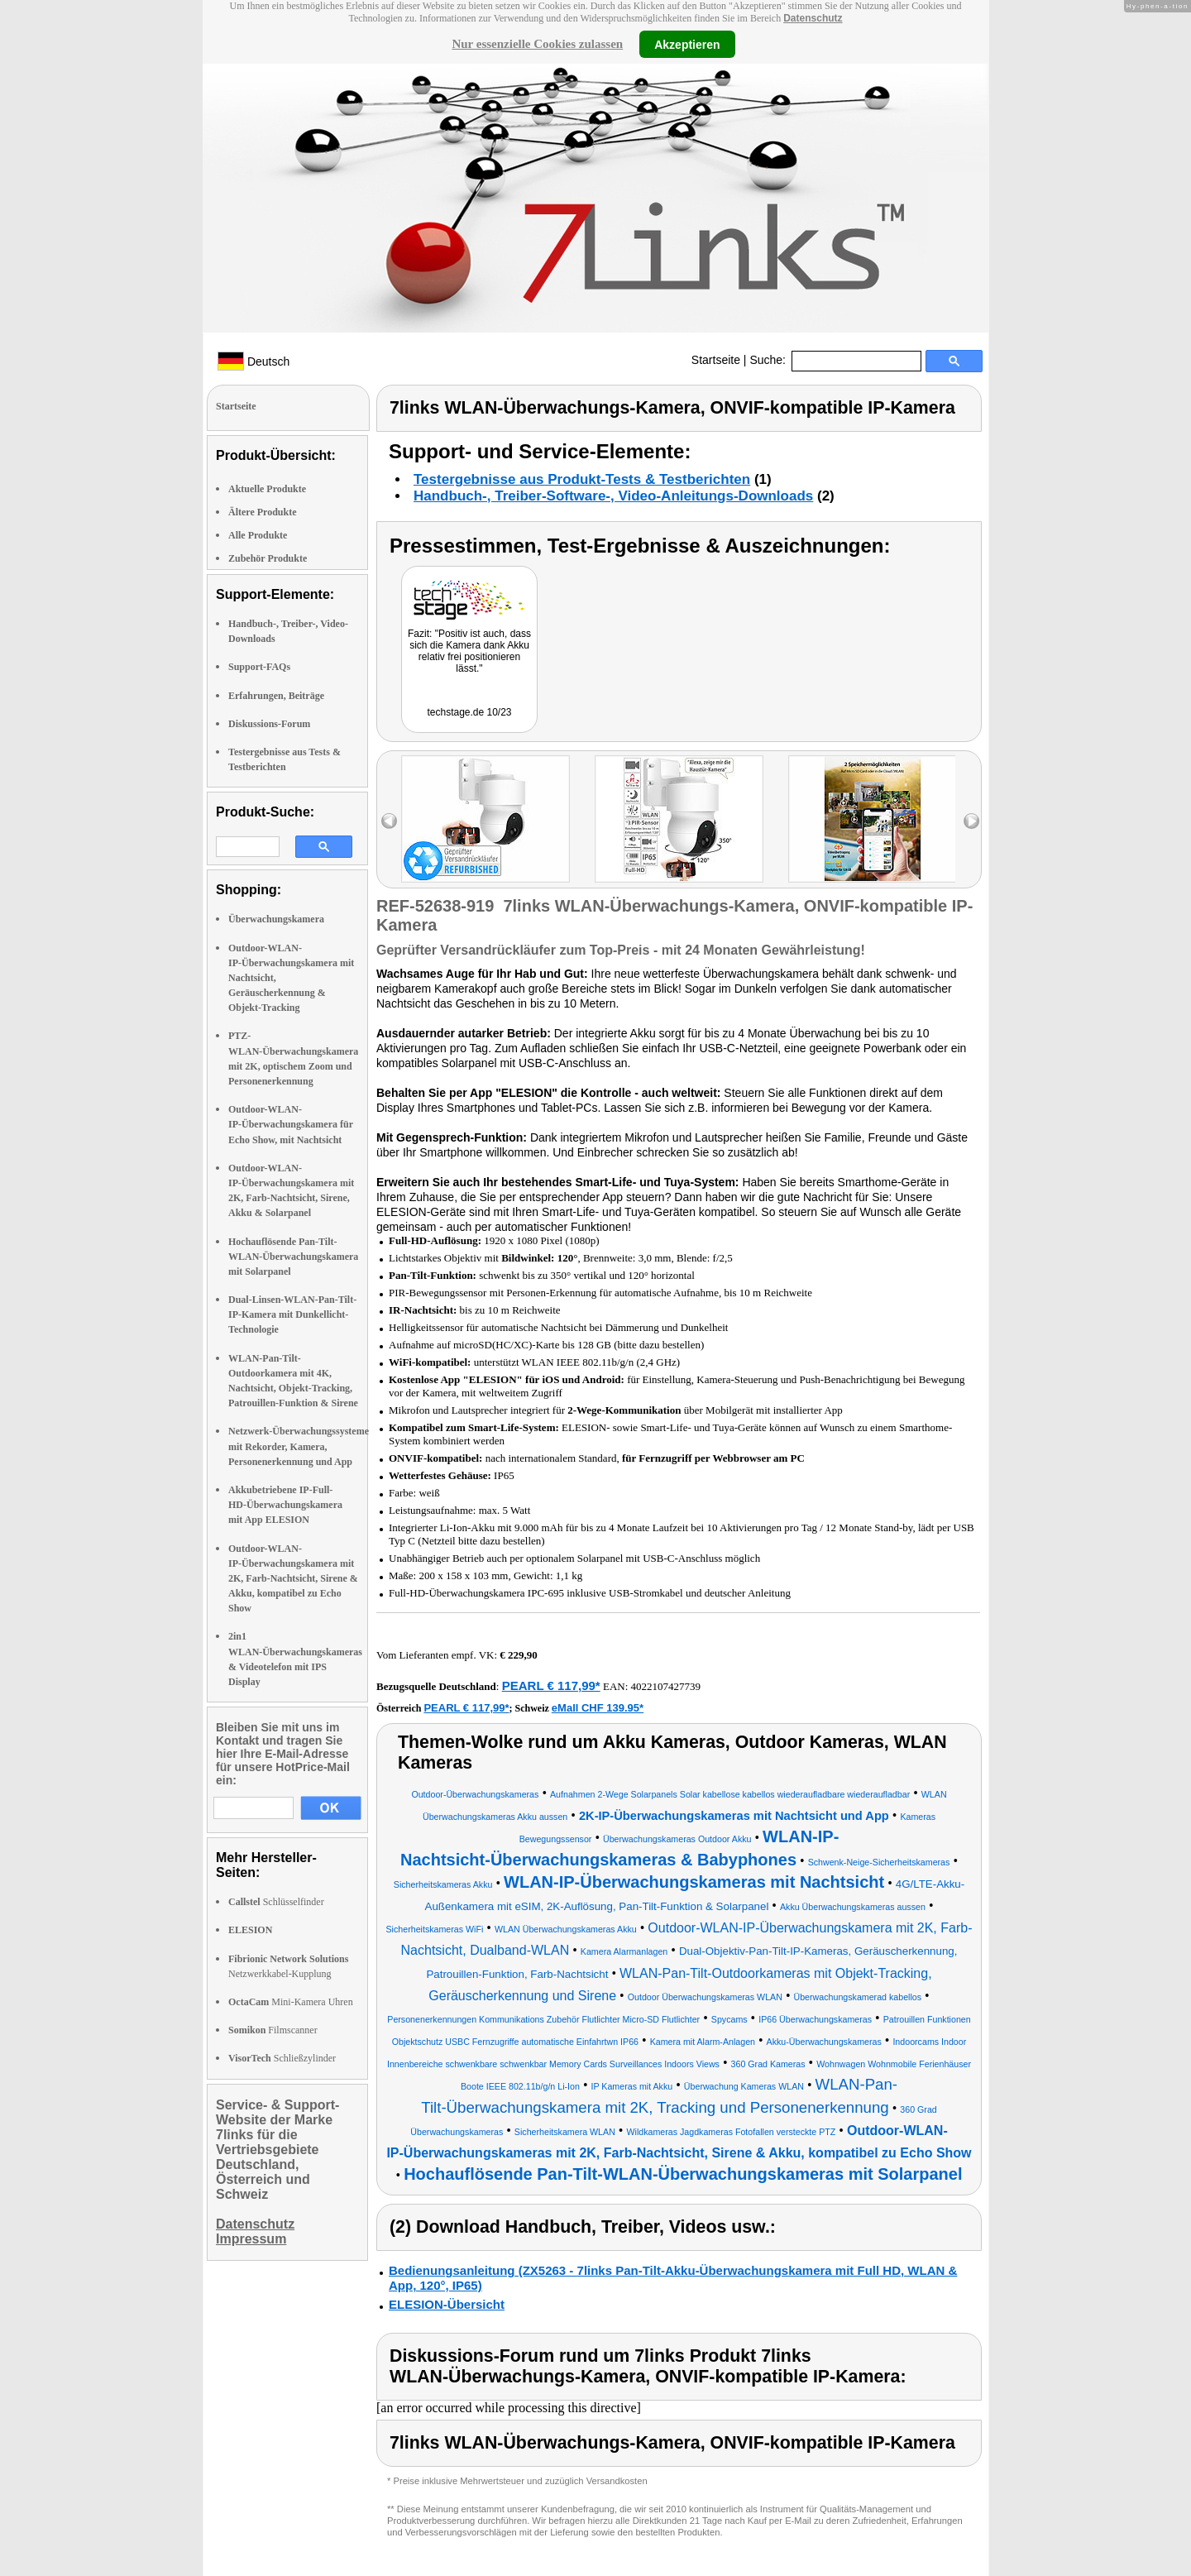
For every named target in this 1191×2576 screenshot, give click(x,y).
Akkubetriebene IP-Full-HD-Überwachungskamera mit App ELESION (285, 1504)
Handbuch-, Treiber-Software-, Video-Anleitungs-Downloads (613, 496)
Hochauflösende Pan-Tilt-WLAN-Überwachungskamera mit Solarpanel (293, 1256)
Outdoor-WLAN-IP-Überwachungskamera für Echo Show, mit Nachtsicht (290, 1124)
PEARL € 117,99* (551, 1685)
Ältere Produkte (262, 512)
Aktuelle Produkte (267, 489)
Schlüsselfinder (276, 1902)
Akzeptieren (687, 43)
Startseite (715, 359)
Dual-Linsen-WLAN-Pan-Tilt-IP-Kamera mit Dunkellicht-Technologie (292, 1314)
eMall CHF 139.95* (597, 1708)
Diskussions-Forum (269, 724)
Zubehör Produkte (267, 558)
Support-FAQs (259, 667)
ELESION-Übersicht (447, 2304)
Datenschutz (812, 18)
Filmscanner (273, 2030)
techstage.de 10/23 (469, 712)
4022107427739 (666, 1686)
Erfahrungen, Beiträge (276, 695)
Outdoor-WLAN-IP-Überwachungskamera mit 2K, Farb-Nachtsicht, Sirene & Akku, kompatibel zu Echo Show (293, 1579)
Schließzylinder (282, 2058)
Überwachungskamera (276, 919)
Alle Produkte (257, 535)
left (389, 821)
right (971, 821)
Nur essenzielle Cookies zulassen (537, 43)
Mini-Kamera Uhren (290, 2002)
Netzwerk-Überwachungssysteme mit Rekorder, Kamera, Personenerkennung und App (298, 1446)
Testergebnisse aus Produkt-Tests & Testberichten (582, 479)
